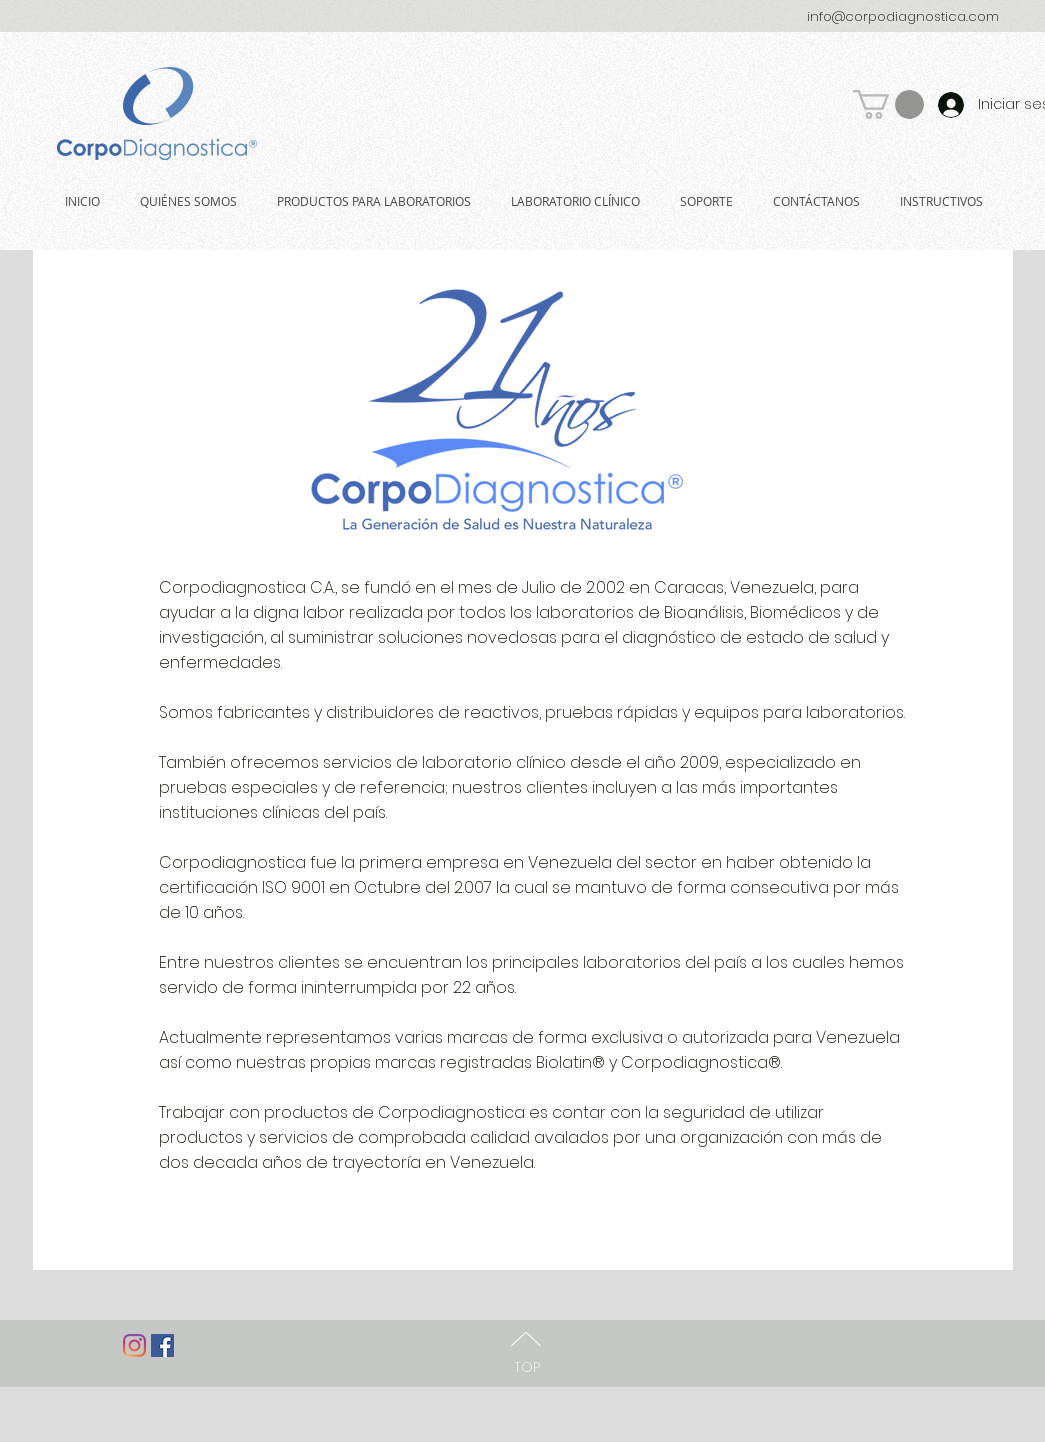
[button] (888, 104)
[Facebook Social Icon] (162, 1345)
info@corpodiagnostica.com (903, 16)
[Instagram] (134, 1345)
